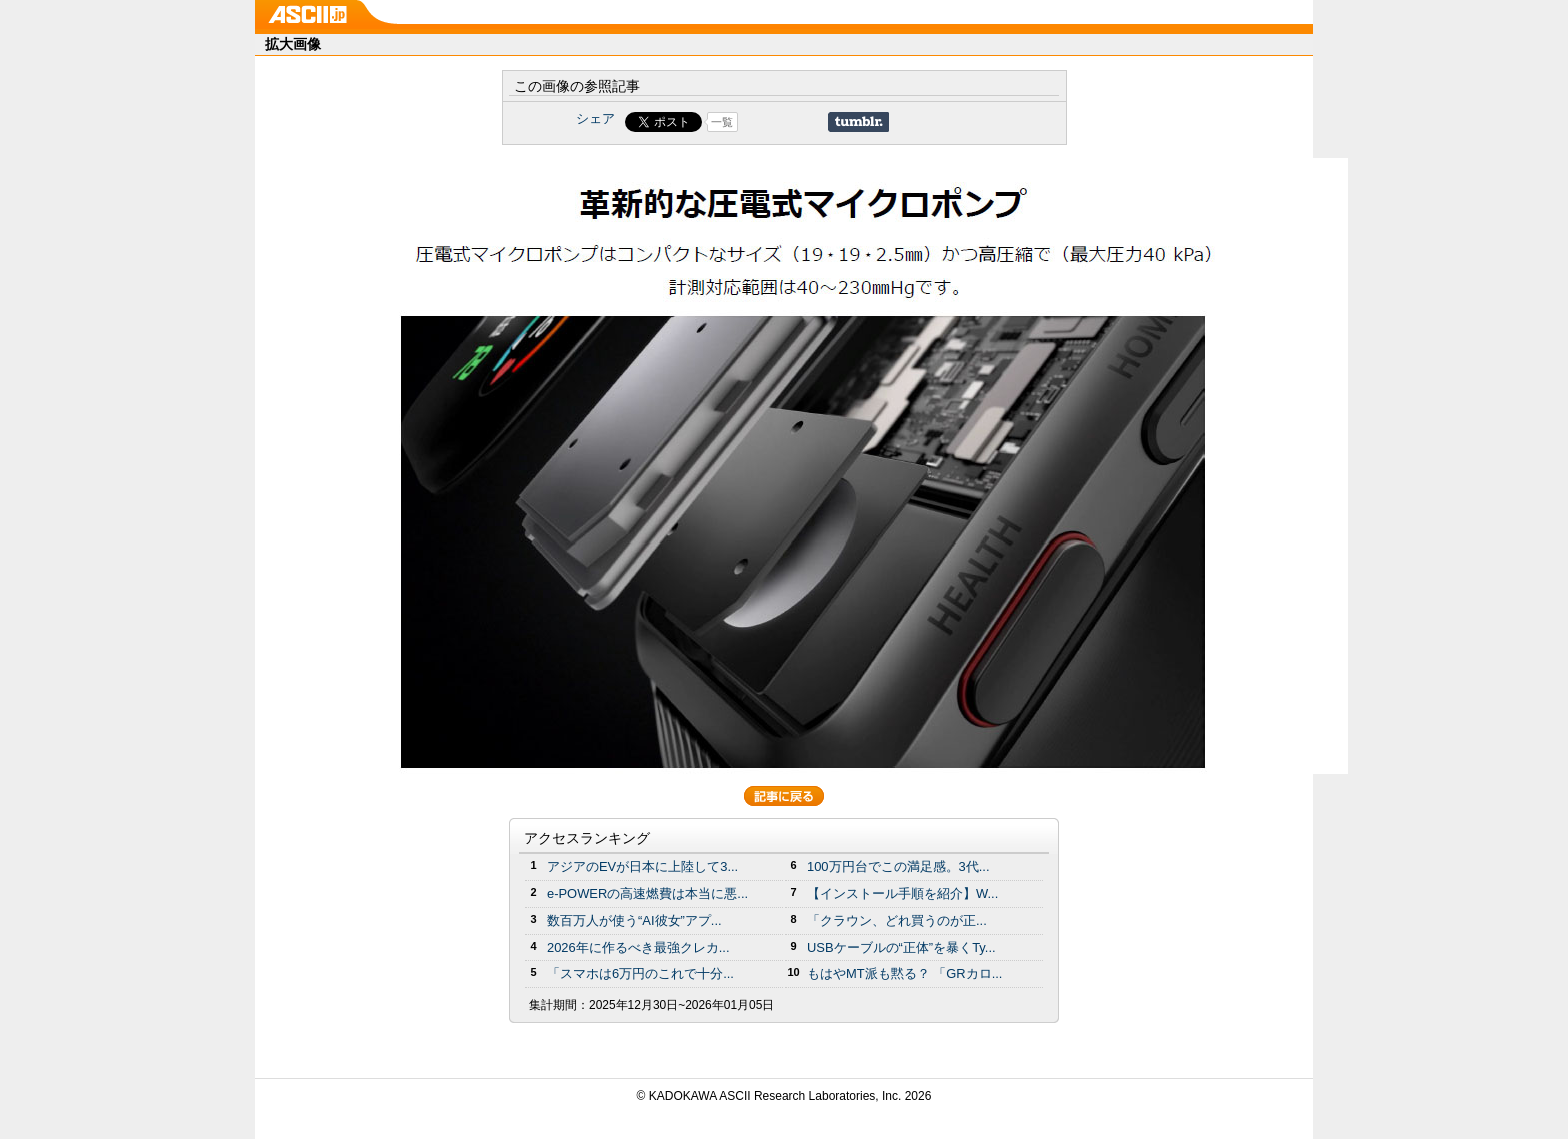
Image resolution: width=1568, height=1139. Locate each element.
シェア (595, 118)
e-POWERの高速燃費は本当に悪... (647, 893)
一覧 (722, 122)
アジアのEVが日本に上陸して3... (642, 866)
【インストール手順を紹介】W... (902, 893)
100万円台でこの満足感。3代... (898, 866)
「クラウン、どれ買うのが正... (897, 920)
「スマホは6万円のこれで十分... (640, 973)
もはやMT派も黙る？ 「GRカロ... (904, 973)
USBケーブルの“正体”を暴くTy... (901, 947)
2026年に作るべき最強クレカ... (638, 947)
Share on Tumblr (858, 122)
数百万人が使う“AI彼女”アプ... (634, 920)
